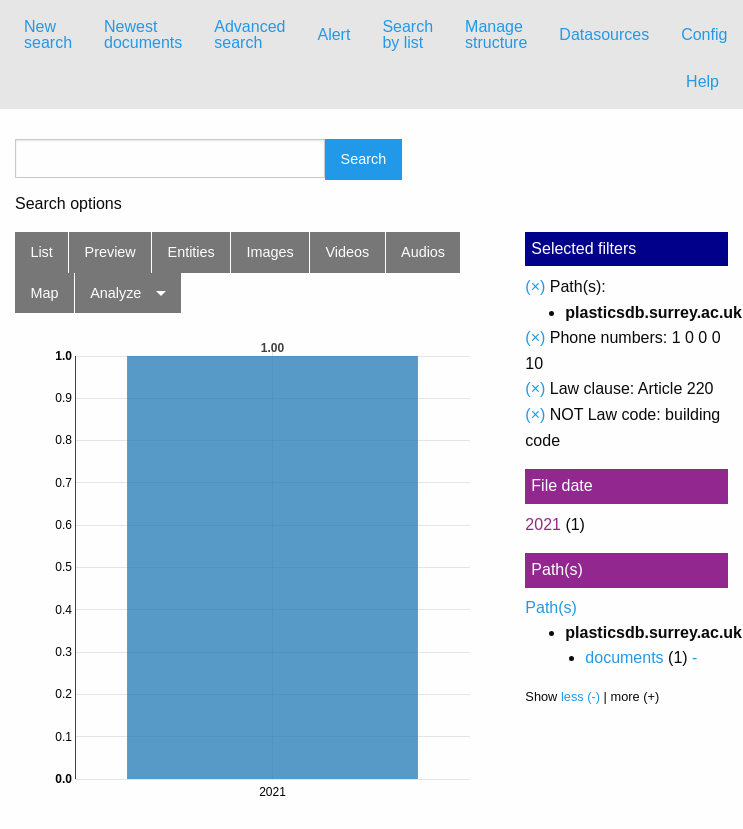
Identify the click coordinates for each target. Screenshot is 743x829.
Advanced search (249, 34)
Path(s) (551, 607)
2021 (543, 524)
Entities (191, 252)
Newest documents (143, 34)
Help (702, 81)
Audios (423, 252)
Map (44, 293)
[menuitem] (48, 35)
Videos (348, 252)
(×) (535, 286)
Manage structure (496, 34)
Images (270, 252)
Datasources (604, 34)
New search (48, 34)
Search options (68, 204)
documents (624, 657)
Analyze (115, 293)
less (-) (580, 696)
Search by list (407, 34)
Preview (110, 252)
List (41, 252)
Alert (333, 34)
